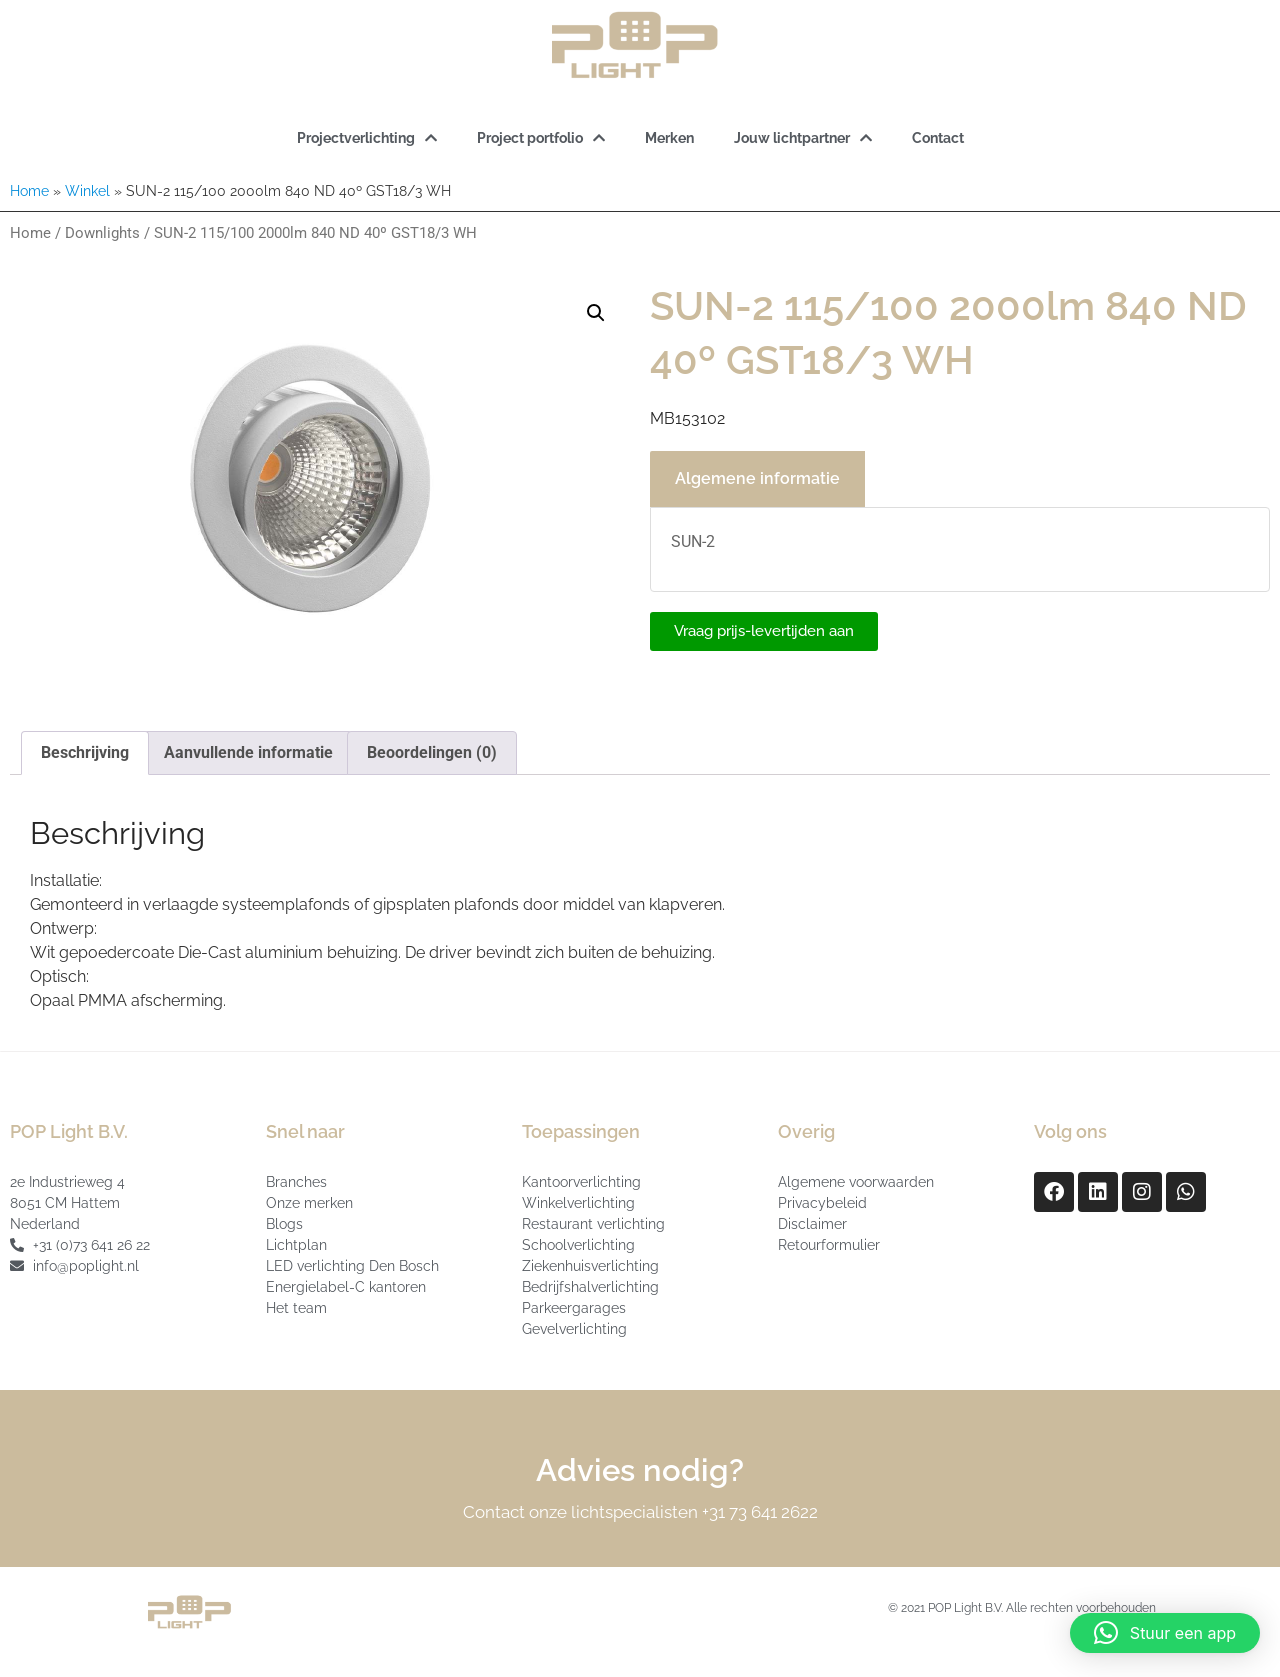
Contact (938, 138)
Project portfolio (541, 138)
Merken (669, 138)
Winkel (87, 191)
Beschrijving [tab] (85, 752)
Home (29, 191)
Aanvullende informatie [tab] (248, 752)
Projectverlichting (367, 138)
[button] (596, 313)
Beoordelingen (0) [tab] (432, 752)
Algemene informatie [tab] (757, 478)
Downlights (102, 233)
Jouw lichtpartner (803, 138)
